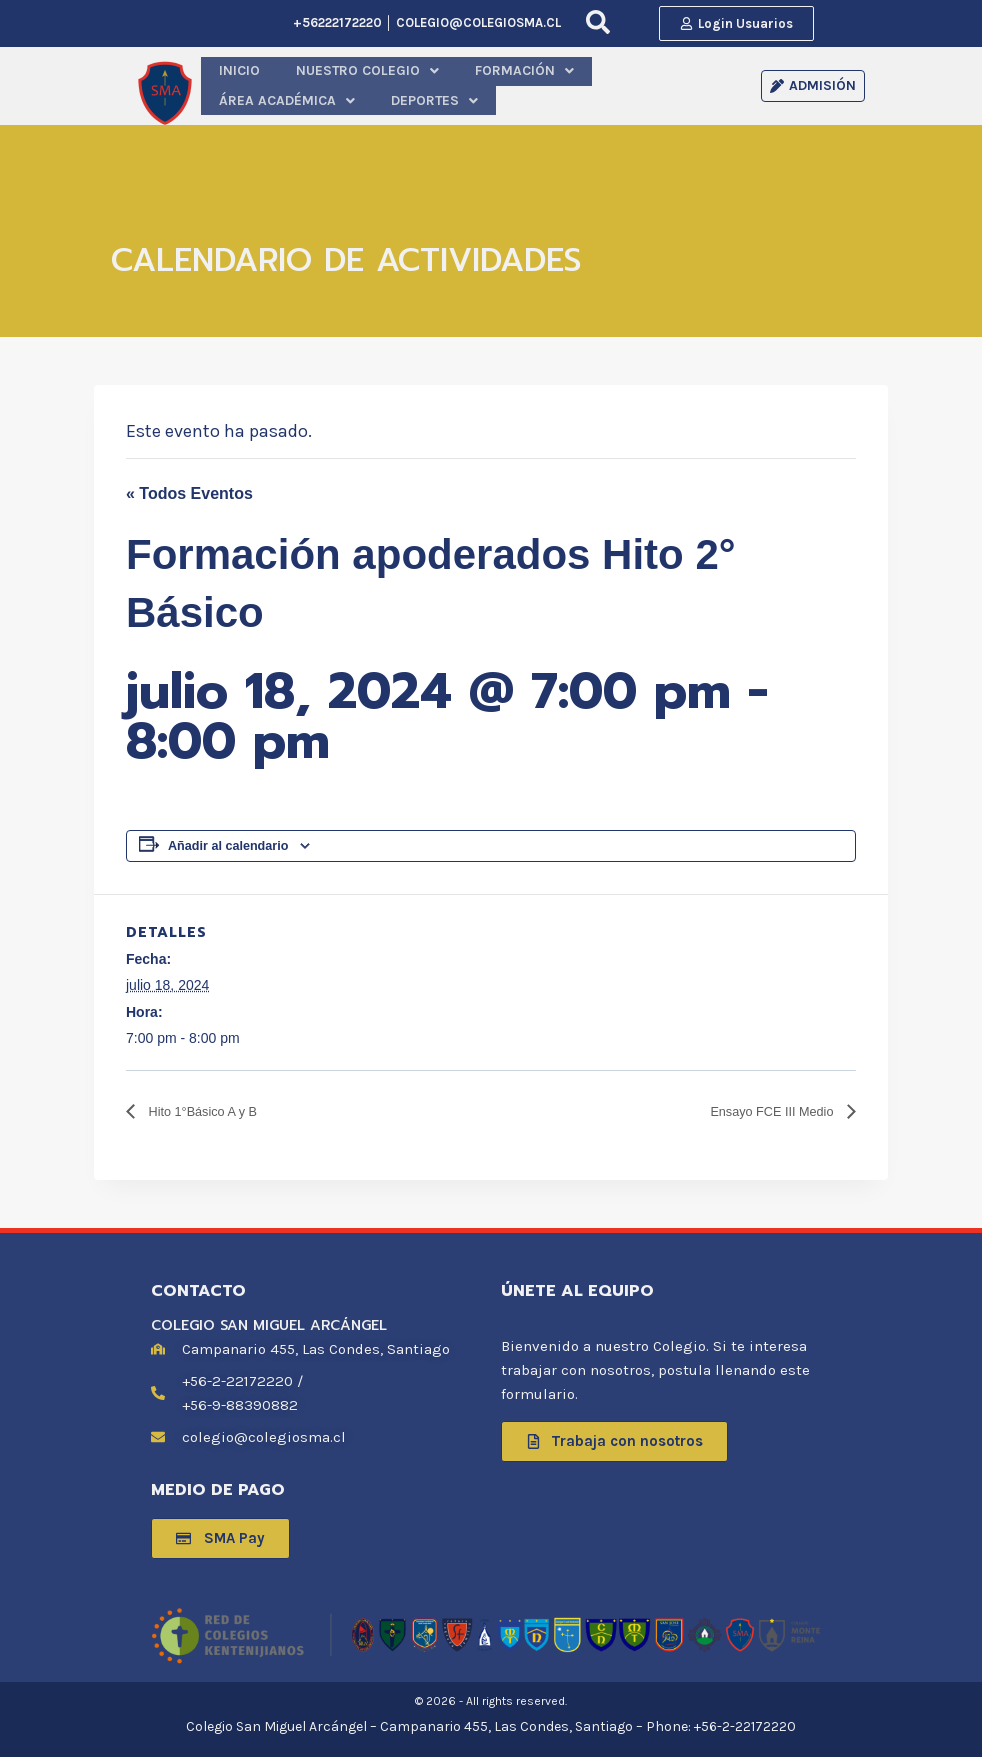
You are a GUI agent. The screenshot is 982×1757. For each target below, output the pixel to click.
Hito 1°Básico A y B (216, 1105)
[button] (330, 82)
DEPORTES (704, 82)
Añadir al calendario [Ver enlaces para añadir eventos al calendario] (228, 839)
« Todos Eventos (189, 487)
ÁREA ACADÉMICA (584, 82)
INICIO (228, 82)
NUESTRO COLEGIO (330, 82)
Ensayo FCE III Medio (757, 1105)
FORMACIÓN (458, 82)
